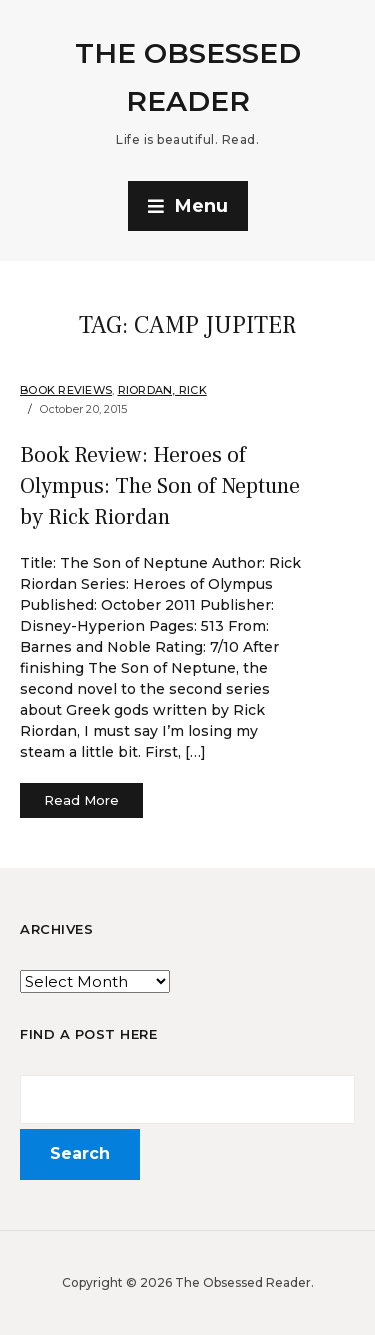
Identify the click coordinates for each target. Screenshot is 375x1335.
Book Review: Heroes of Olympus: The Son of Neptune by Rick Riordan (160, 486)
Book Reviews (66, 390)
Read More (81, 800)
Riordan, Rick (162, 390)
